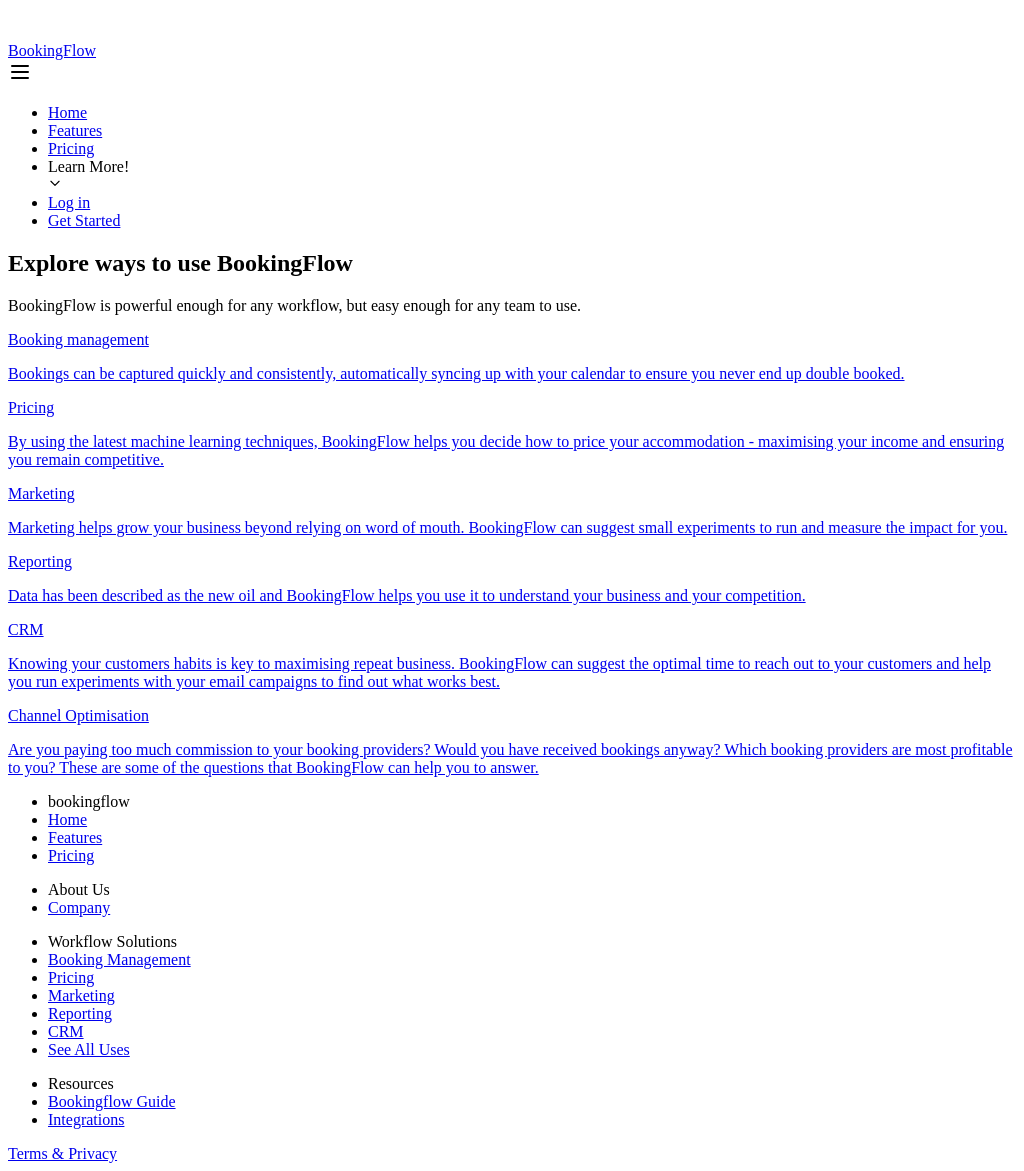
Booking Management (119, 959)
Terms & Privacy (62, 1153)
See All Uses (89, 1049)
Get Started (84, 220)
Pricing (71, 148)
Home (67, 112)
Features (75, 130)
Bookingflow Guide (112, 1101)
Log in (69, 202)
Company (79, 907)
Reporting (80, 1013)
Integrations (86, 1119)
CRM (66, 1031)
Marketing (81, 995)
